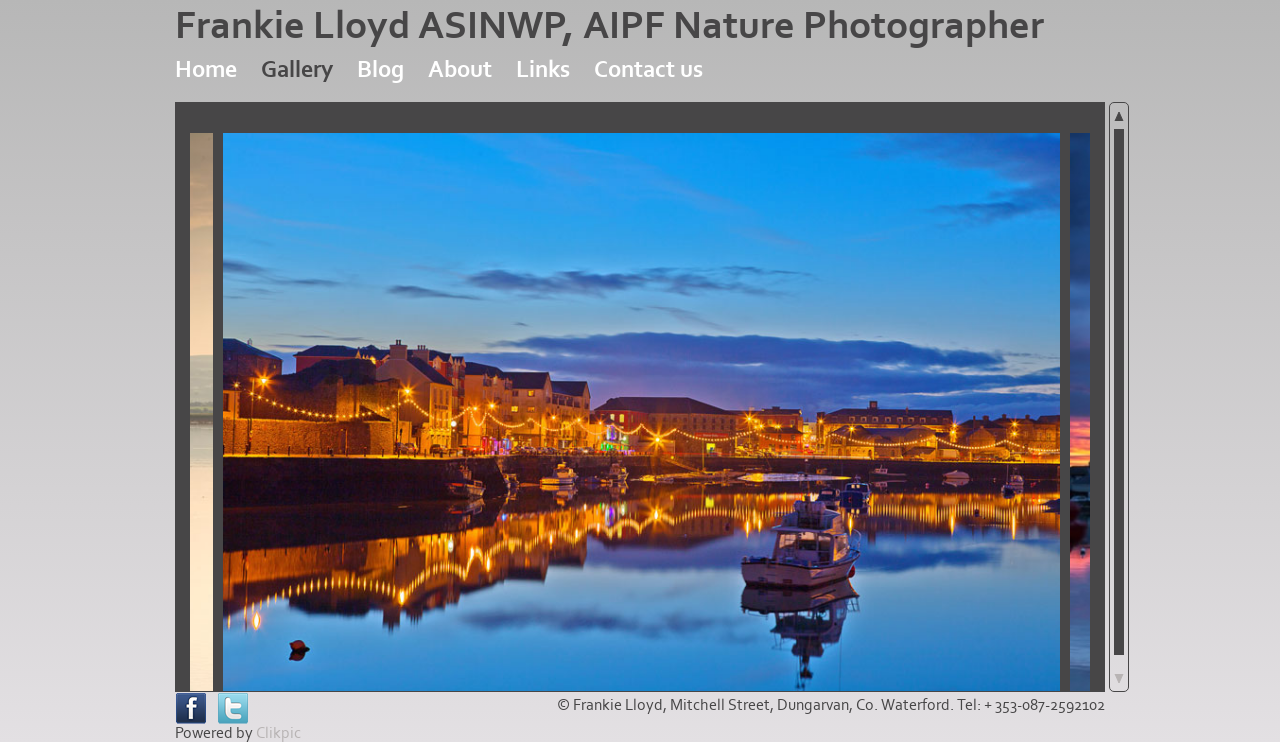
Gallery (297, 69)
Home (206, 69)
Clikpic (278, 733)
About (460, 69)
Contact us (648, 69)
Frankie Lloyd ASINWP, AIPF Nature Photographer (609, 26)
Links (543, 69)
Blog (380, 69)
